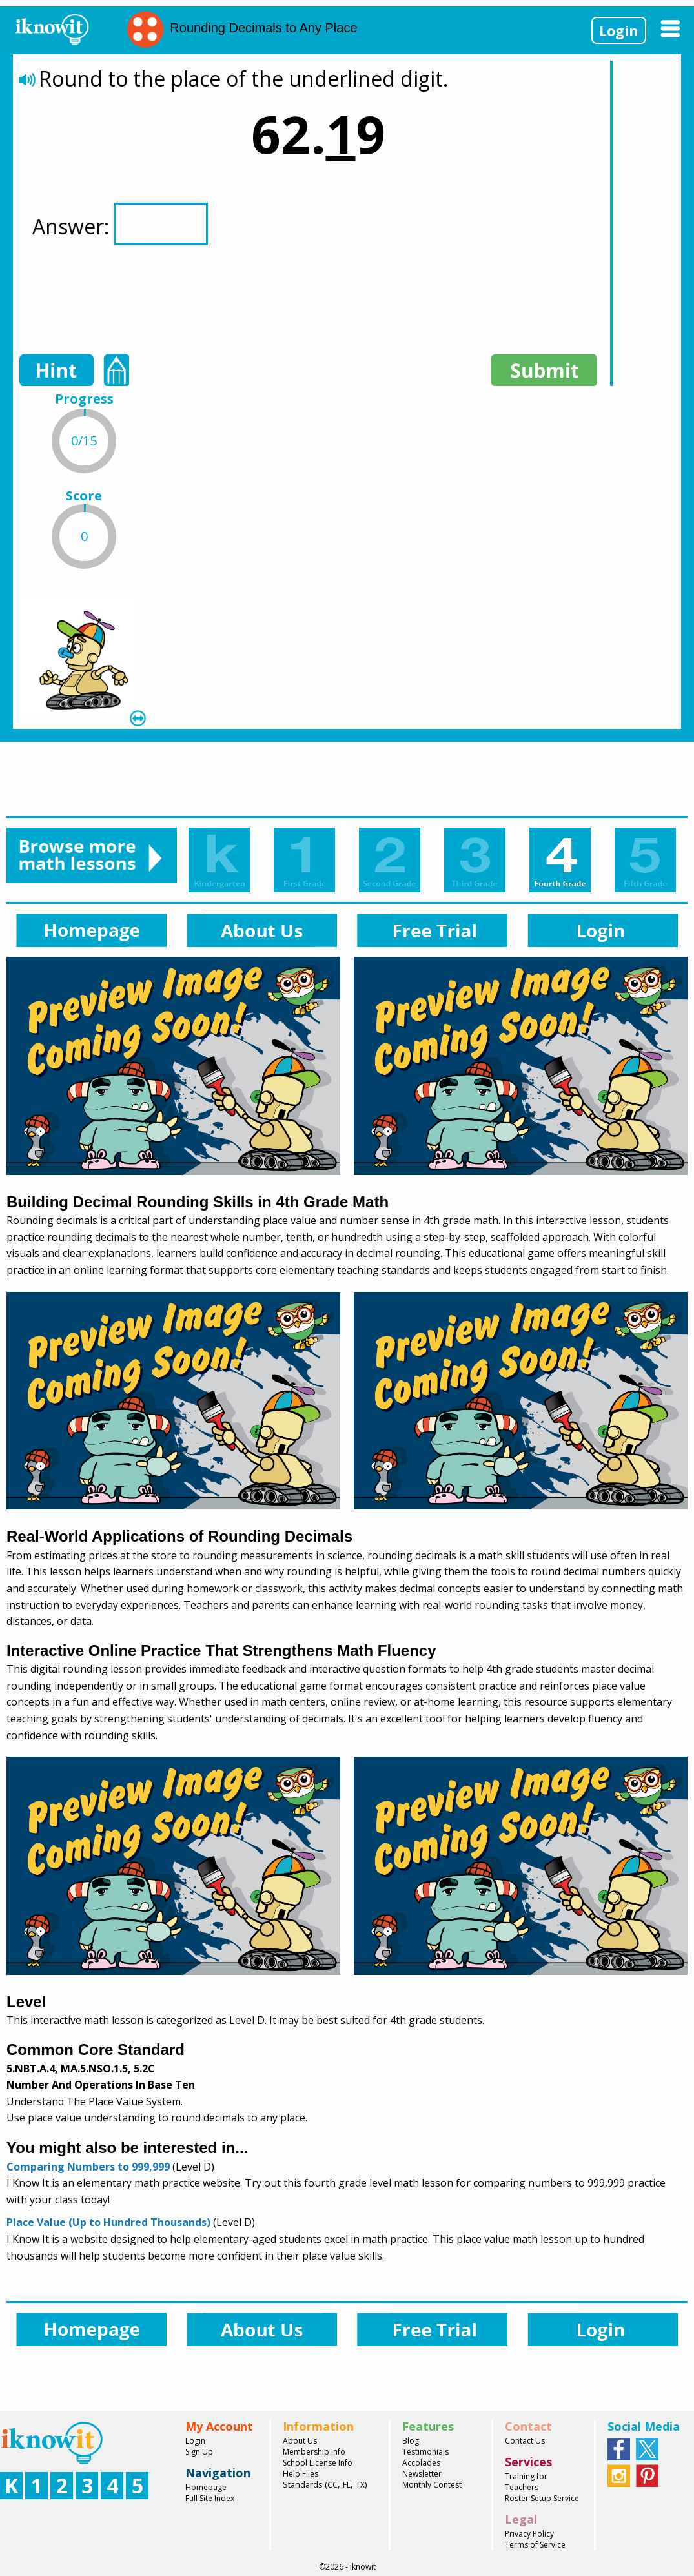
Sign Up (199, 2451)
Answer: (120, 224)
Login (618, 30)
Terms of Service (535, 2544)
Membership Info (314, 2451)
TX (360, 2484)
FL (347, 2484)
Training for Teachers (526, 2482)
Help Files (300, 2473)
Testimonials (425, 2451)
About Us (300, 2440)
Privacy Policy (529, 2533)
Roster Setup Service (542, 2498)
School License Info (317, 2462)
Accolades (421, 2462)
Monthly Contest (432, 2484)
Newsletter (422, 2473)
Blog (410, 2440)
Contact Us (525, 2440)
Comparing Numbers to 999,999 (88, 2167)
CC (332, 2484)
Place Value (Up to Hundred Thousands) (108, 2222)
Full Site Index (209, 2498)
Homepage (206, 2487)
